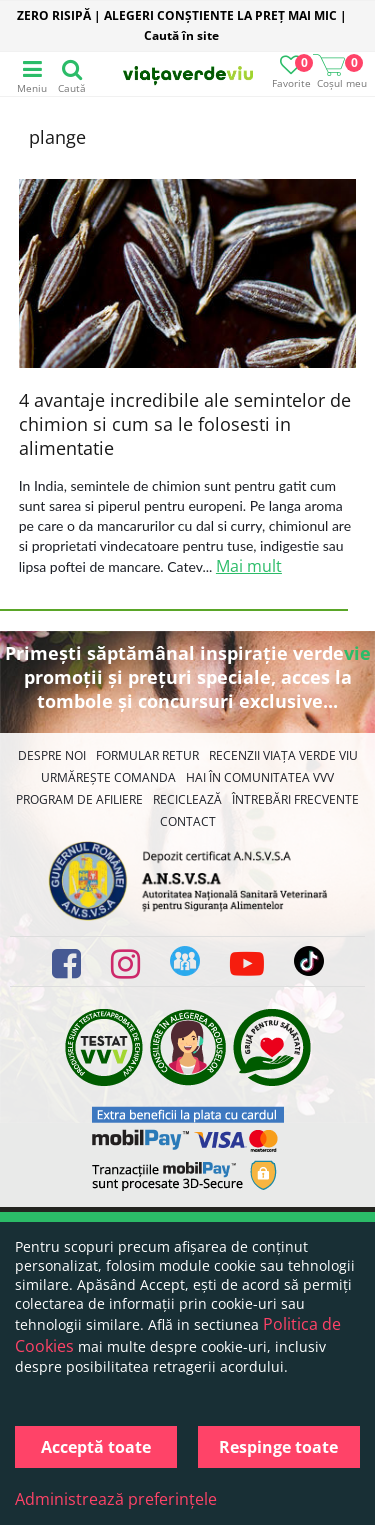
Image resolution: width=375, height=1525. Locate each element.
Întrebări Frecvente (295, 799)
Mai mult (249, 566)
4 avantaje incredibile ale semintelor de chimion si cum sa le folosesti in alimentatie (185, 424)
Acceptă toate (96, 1447)
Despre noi (52, 755)
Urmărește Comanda (108, 777)
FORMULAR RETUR (147, 755)
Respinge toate (278, 1447)
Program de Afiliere (79, 799)
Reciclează (187, 799)
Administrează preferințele (116, 1499)
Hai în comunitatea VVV (260, 777)
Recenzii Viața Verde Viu (283, 755)
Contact (188, 821)
